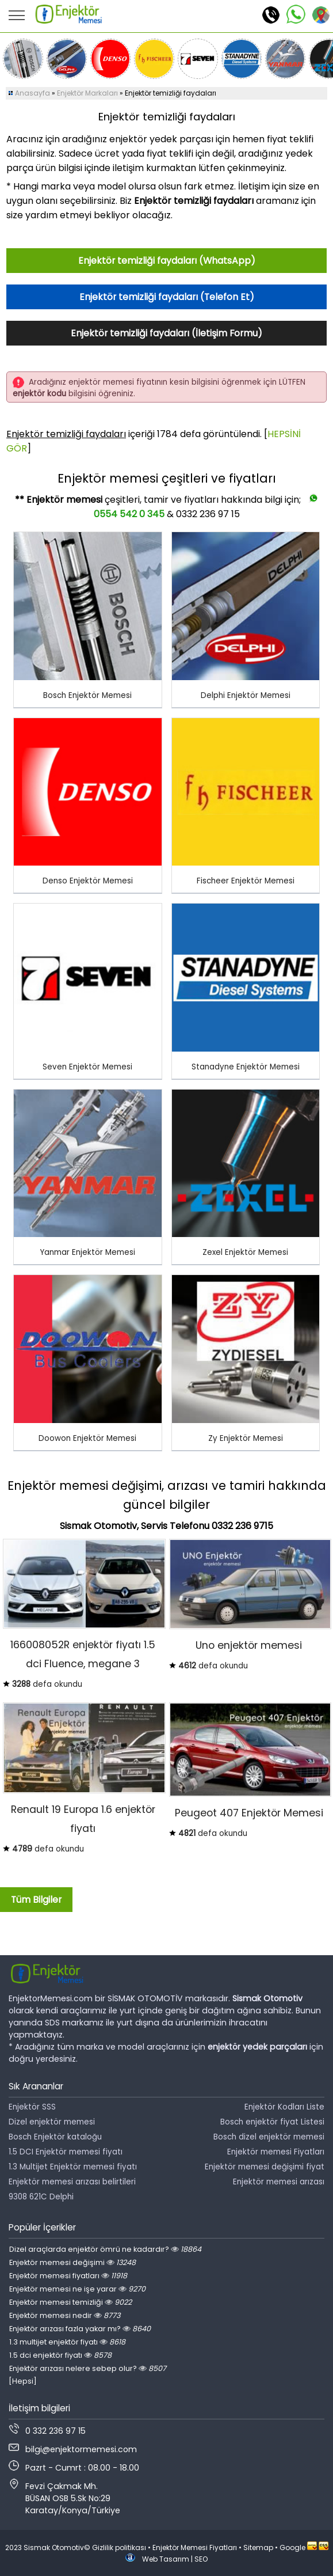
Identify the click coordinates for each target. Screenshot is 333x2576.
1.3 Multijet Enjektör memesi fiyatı (73, 2166)
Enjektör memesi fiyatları (68, 2276)
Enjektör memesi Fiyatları (275, 2151)
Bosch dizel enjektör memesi (268, 2136)
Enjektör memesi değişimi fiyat (264, 2166)
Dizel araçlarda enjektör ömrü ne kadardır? (105, 2249)
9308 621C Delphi (41, 2196)
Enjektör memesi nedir (64, 2315)
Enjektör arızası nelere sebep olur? (87, 2368)
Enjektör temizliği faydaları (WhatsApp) (166, 260)
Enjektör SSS (32, 2106)
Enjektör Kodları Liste (284, 2106)
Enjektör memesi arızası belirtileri (72, 2181)
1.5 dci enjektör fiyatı (60, 2355)
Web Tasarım (165, 2559)
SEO (201, 2559)
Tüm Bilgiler (36, 1899)
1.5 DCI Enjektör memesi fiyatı (66, 2151)
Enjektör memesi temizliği (70, 2302)
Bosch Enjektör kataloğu (55, 2136)
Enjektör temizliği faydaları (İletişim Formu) (166, 333)
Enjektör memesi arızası (278, 2181)
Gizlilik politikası (119, 2547)
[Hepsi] (23, 2381)
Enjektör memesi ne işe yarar (77, 2289)
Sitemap (258, 2547)
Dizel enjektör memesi (52, 2121)
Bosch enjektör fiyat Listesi (272, 2121)
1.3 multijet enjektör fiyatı (67, 2342)
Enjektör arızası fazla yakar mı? (80, 2329)
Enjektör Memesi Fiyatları (194, 2547)
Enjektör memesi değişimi (72, 2262)
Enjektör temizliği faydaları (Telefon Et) (166, 296)
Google (292, 2547)
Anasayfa (32, 93)
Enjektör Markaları (87, 93)
